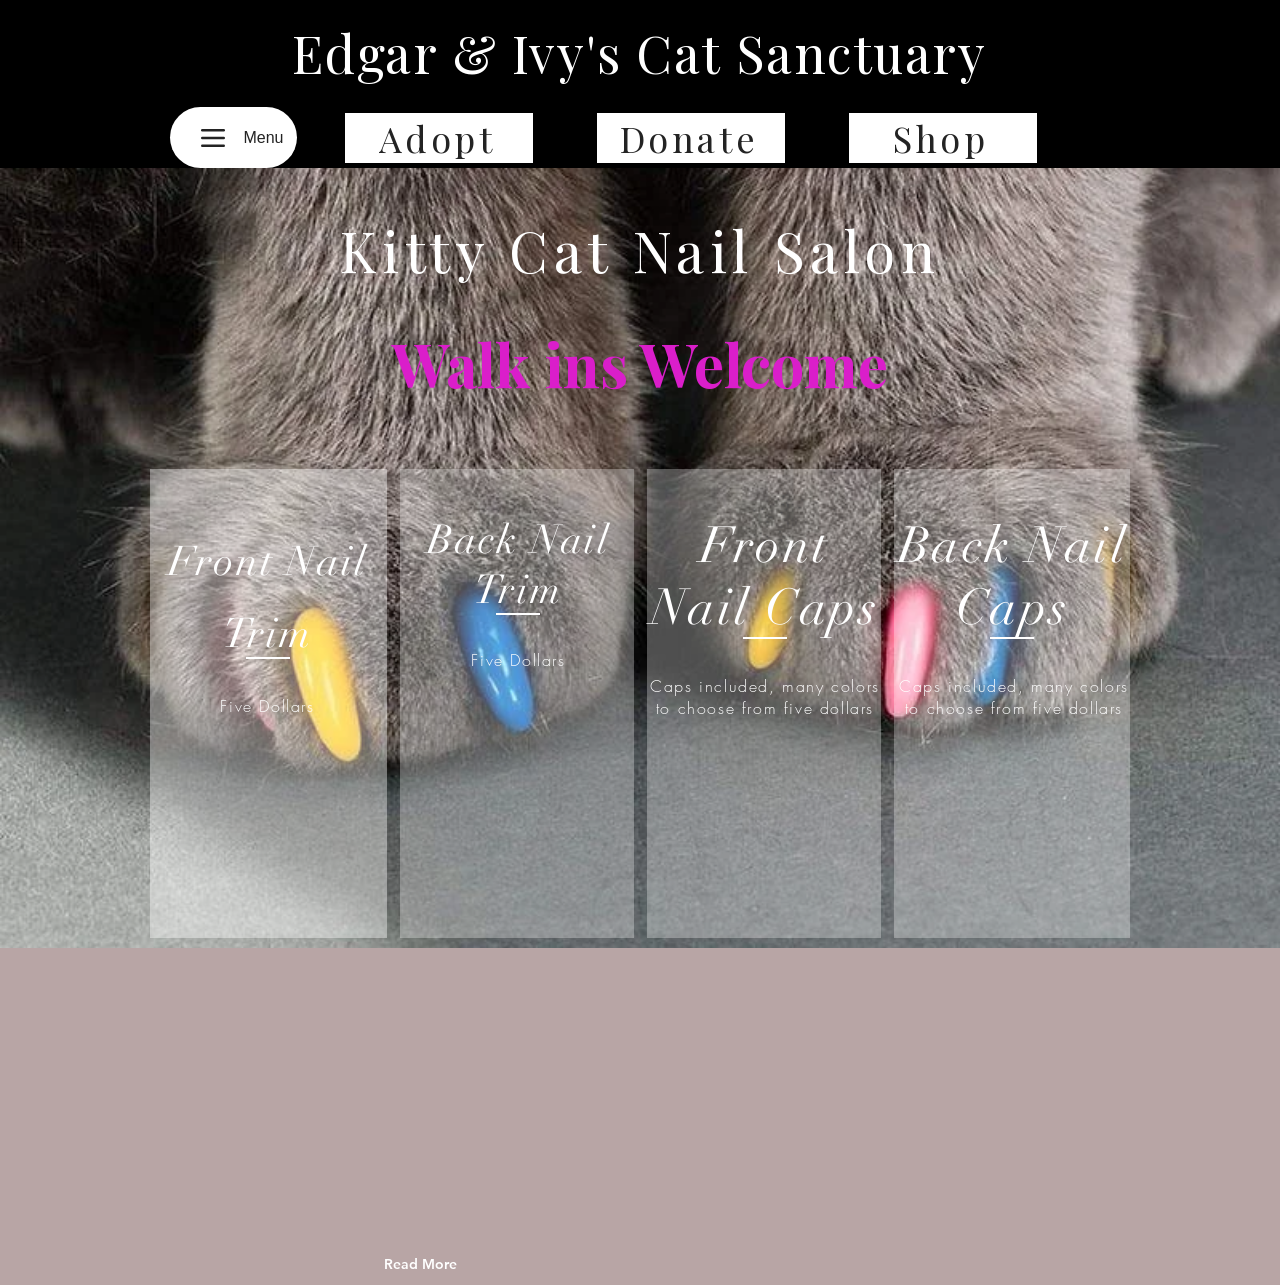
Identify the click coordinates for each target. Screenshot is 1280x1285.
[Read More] (464, 1264)
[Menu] (233, 137)
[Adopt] (439, 138)
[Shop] (943, 138)
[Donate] (691, 138)
